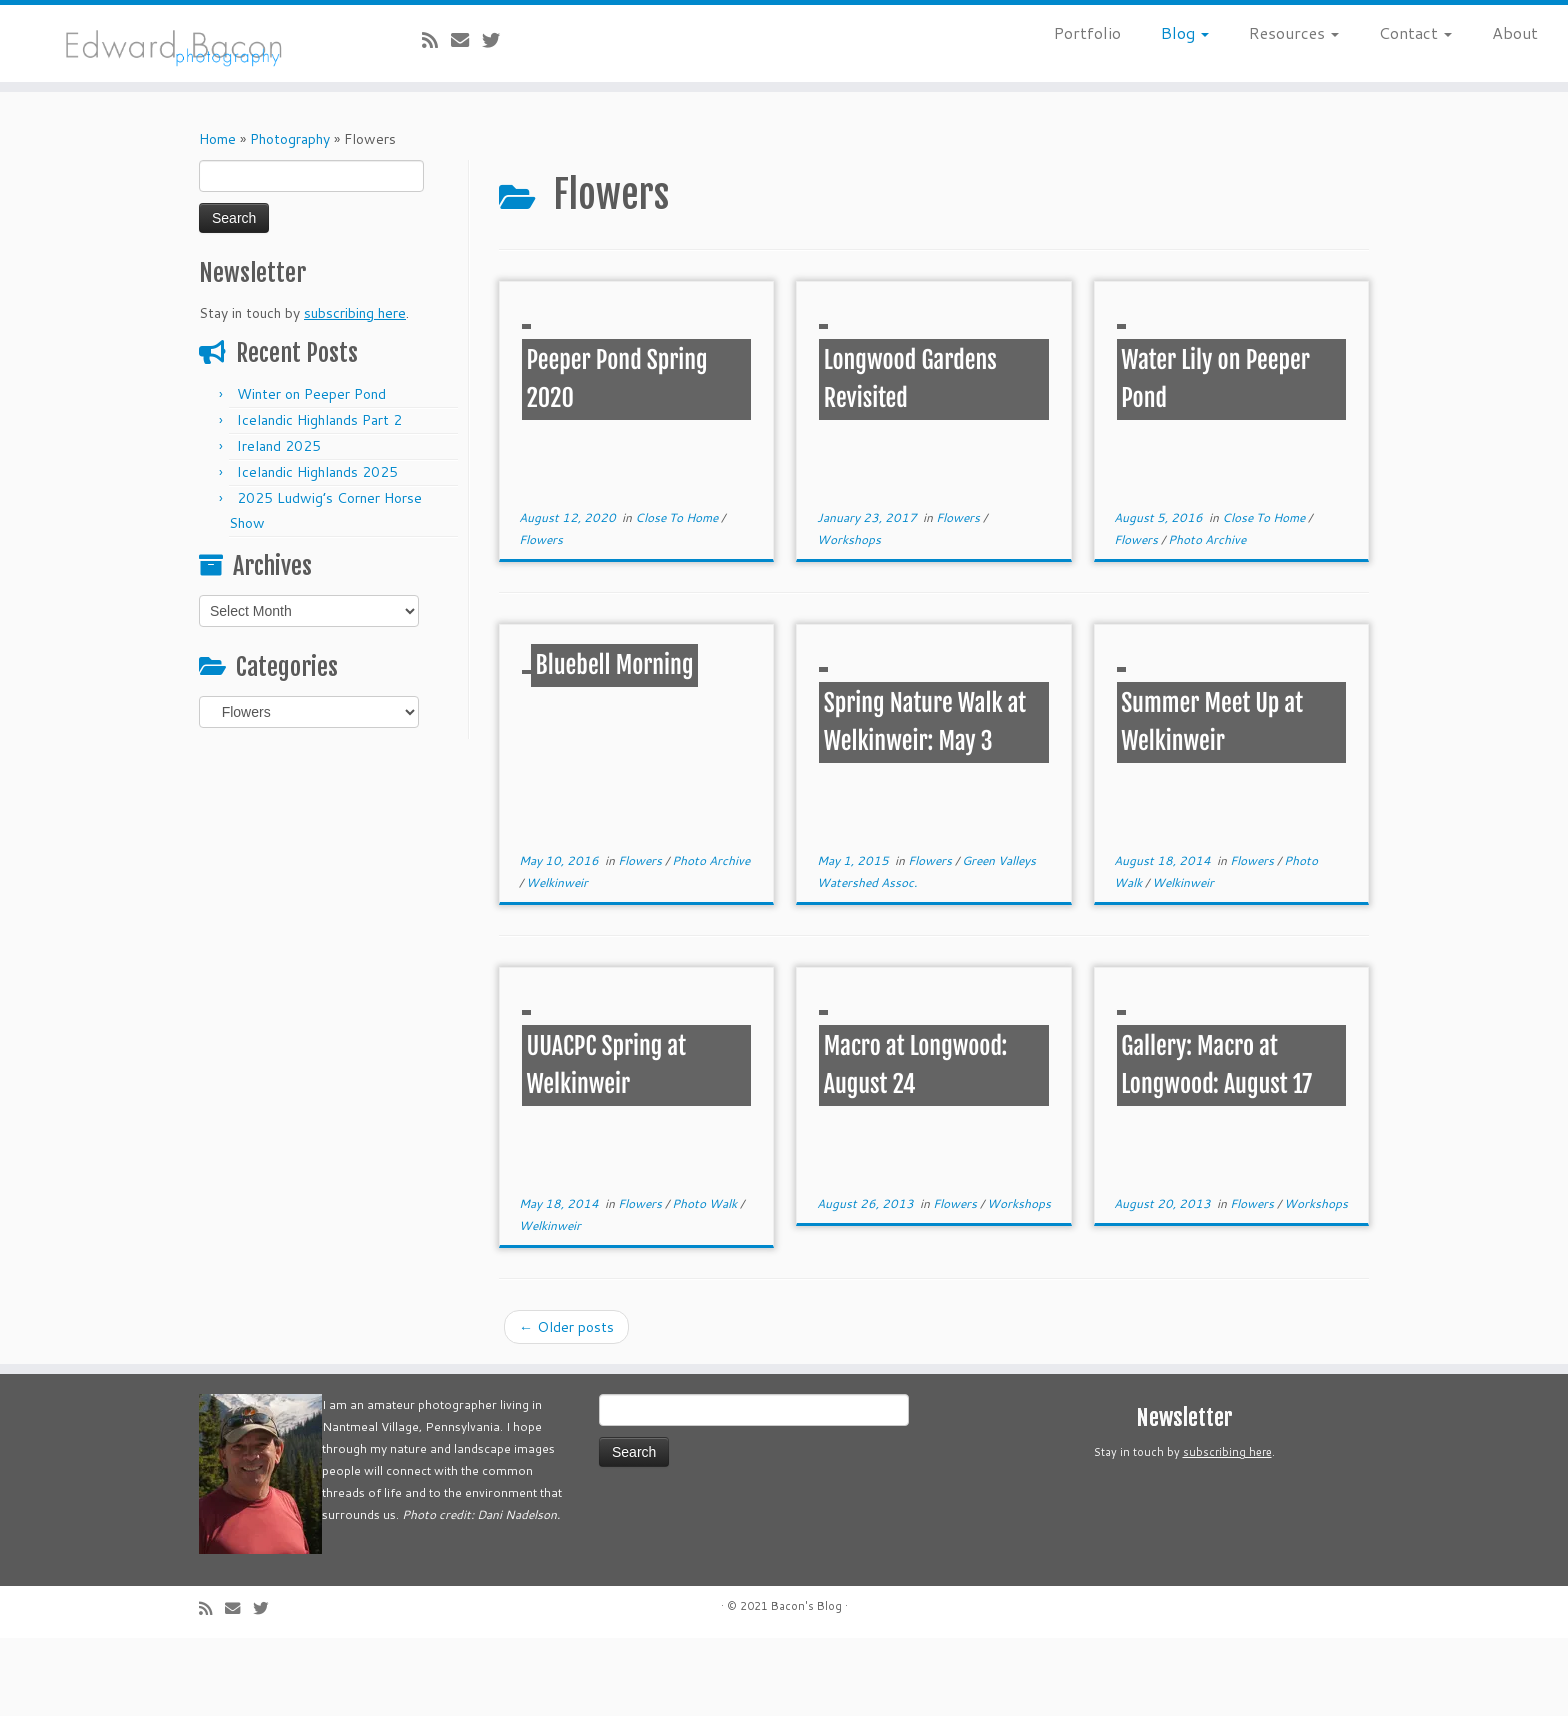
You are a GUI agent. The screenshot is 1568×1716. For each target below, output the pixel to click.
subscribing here (355, 313)
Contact (1415, 32)
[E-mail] (466, 40)
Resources (1294, 32)
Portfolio (1087, 32)
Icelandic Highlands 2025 (317, 472)
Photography (290, 139)
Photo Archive (1207, 539)
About (1515, 32)
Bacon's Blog (806, 1606)
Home (217, 139)
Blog (1185, 32)
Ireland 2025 (279, 446)
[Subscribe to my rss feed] (436, 40)
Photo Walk (706, 1203)
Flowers (541, 539)
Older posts (566, 1327)
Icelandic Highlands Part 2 (319, 420)
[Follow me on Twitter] (497, 40)
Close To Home (678, 517)
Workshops (849, 539)
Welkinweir (557, 882)
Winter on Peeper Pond (311, 394)
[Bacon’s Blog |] (181, 43)
